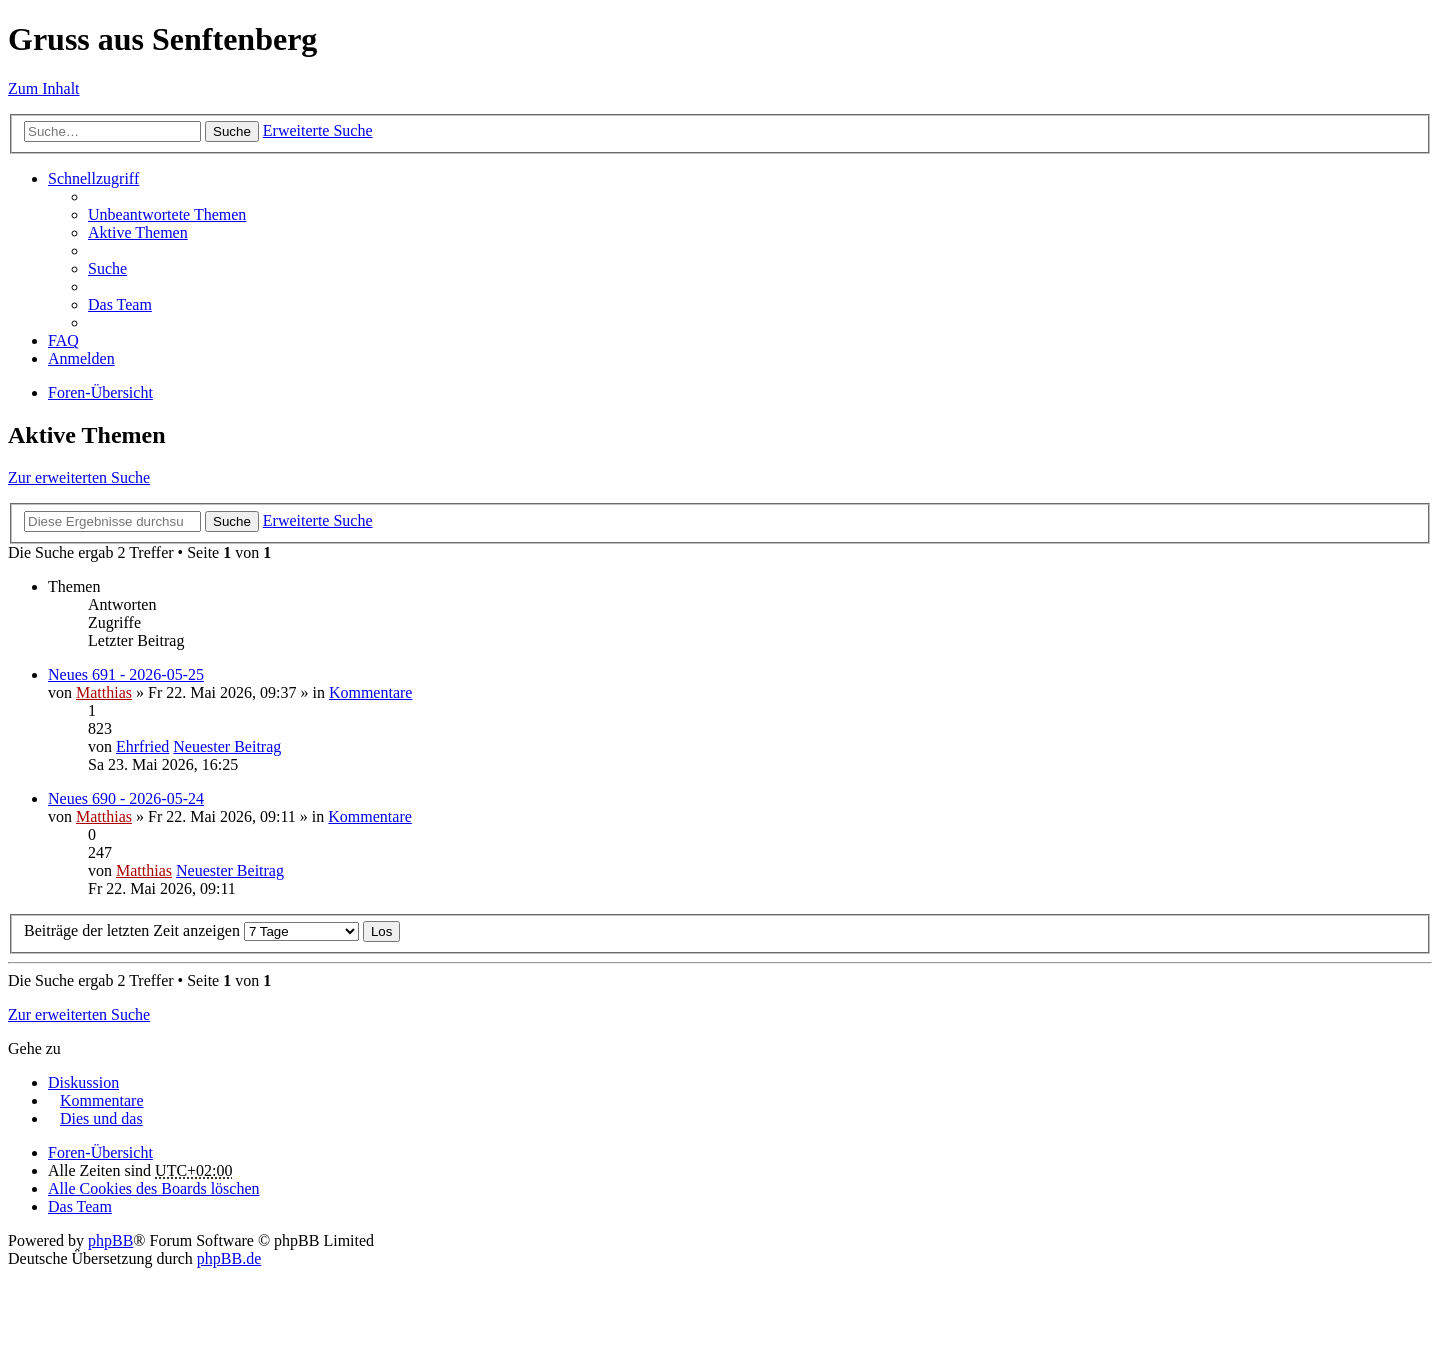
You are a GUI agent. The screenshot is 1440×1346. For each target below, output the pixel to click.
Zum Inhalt (44, 88)
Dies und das (101, 1118)
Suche (232, 131)
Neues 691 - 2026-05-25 (126, 674)
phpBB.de (229, 1258)
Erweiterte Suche (318, 130)
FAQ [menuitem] (63, 340)
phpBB (110, 1240)
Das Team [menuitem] (120, 304)
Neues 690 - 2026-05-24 (126, 798)
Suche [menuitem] (107, 268)
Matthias (104, 692)
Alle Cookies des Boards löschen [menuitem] (154, 1188)
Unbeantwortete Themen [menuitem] (167, 214)
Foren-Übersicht (100, 392)
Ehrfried (142, 746)
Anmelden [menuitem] (81, 358)
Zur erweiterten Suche (79, 477)
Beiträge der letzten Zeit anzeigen (191, 930)
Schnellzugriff (93, 178)
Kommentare (371, 692)
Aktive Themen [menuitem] (138, 232)
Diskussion (83, 1082)
